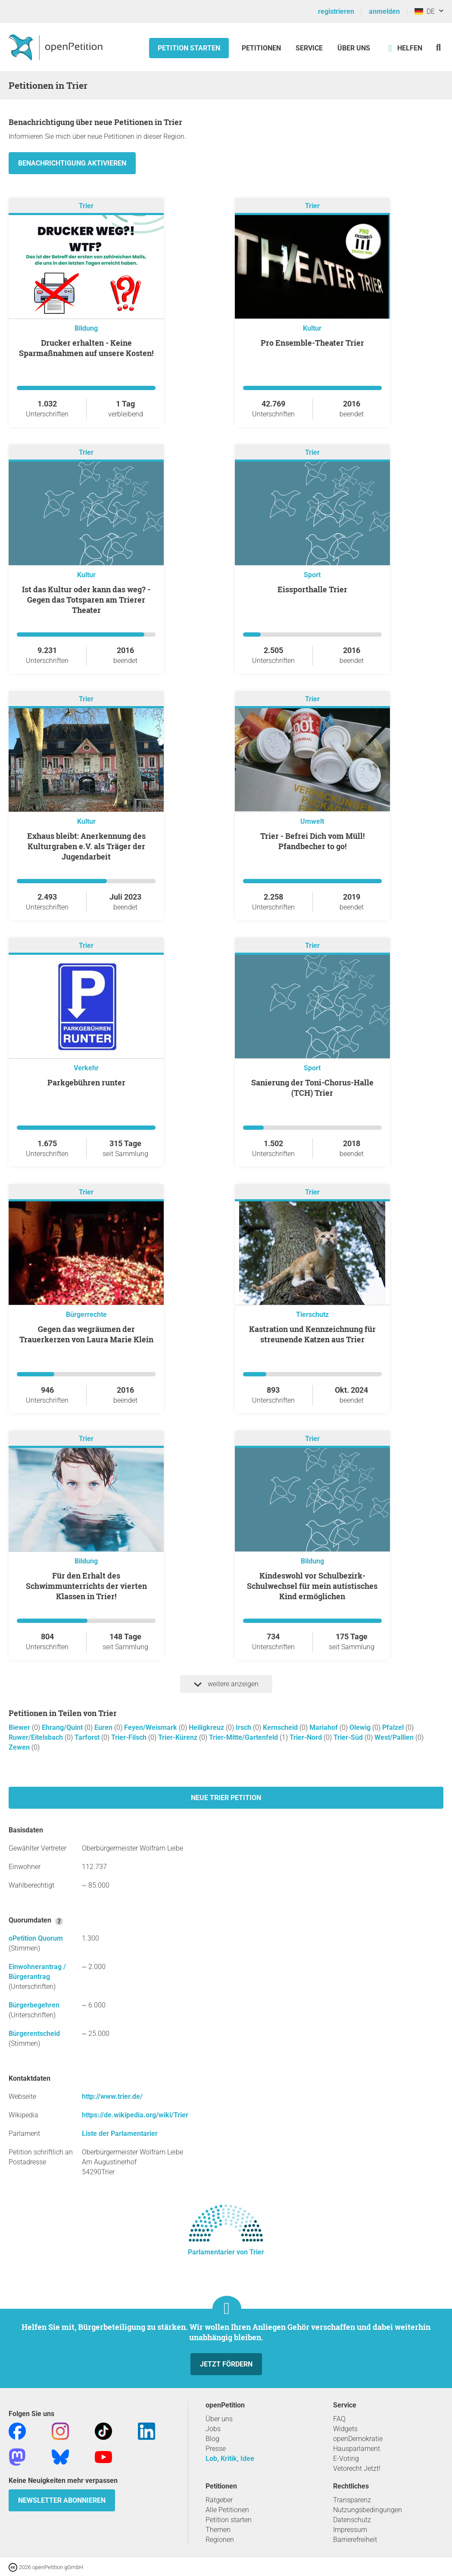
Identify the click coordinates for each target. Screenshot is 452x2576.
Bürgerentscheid (34, 2033)
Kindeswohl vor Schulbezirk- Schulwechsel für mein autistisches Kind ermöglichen (312, 1585)
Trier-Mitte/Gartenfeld (244, 1737)
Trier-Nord (307, 1737)
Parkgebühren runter (86, 1082)
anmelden (384, 11)
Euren (104, 1727)
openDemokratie (358, 2439)
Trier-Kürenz (178, 1737)
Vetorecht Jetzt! (356, 2468)
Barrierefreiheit (355, 2539)
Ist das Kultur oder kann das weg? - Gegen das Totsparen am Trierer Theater (86, 599)
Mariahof (324, 1727)
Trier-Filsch (129, 1737)
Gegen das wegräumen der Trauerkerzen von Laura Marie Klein (86, 1334)
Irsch (244, 1727)
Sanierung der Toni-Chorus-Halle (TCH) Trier (312, 1087)
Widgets (345, 2429)
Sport (312, 575)
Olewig (360, 1727)
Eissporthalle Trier (312, 589)
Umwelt (312, 821)
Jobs (213, 2429)
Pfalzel (393, 1727)
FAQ (339, 2419)
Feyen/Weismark (151, 1727)
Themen (218, 2530)
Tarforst (88, 1737)
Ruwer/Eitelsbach (37, 1737)
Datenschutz (352, 2520)
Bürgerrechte (86, 1314)
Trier (86, 206)
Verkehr (86, 1068)
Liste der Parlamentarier (120, 2133)
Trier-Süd (349, 1737)
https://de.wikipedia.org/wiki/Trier (135, 2115)
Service (309, 48)
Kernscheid (281, 1727)
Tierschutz (312, 1314)
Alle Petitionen (227, 2510)
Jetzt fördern (226, 2364)
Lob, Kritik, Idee (230, 2458)
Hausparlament (356, 2449)
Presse (216, 2449)
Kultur (312, 328)
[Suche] (438, 47)
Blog (212, 2439)
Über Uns (353, 48)
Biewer (20, 1727)
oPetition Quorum (36, 1938)
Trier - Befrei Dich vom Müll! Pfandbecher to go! (312, 841)
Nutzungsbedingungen (367, 2510)
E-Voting (346, 2458)
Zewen (20, 1747)
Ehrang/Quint (63, 1727)
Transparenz (352, 2500)
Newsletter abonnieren (62, 2500)
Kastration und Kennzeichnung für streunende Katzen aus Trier (312, 1334)
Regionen (220, 2539)
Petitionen (262, 48)
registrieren (336, 11)
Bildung (86, 328)
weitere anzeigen (226, 1684)
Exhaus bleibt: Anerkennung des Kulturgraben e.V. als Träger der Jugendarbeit (86, 846)
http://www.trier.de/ (112, 2096)
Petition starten (189, 48)
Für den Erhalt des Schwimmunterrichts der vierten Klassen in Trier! (86, 1585)
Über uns (219, 2419)
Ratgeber (219, 2500)
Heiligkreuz (207, 1727)
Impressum (350, 2530)
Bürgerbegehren (34, 2005)
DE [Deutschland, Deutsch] (425, 11)
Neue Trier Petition (226, 1798)
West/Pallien (394, 1737)
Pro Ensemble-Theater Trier (312, 343)
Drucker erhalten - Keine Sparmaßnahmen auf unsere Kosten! (86, 348)
